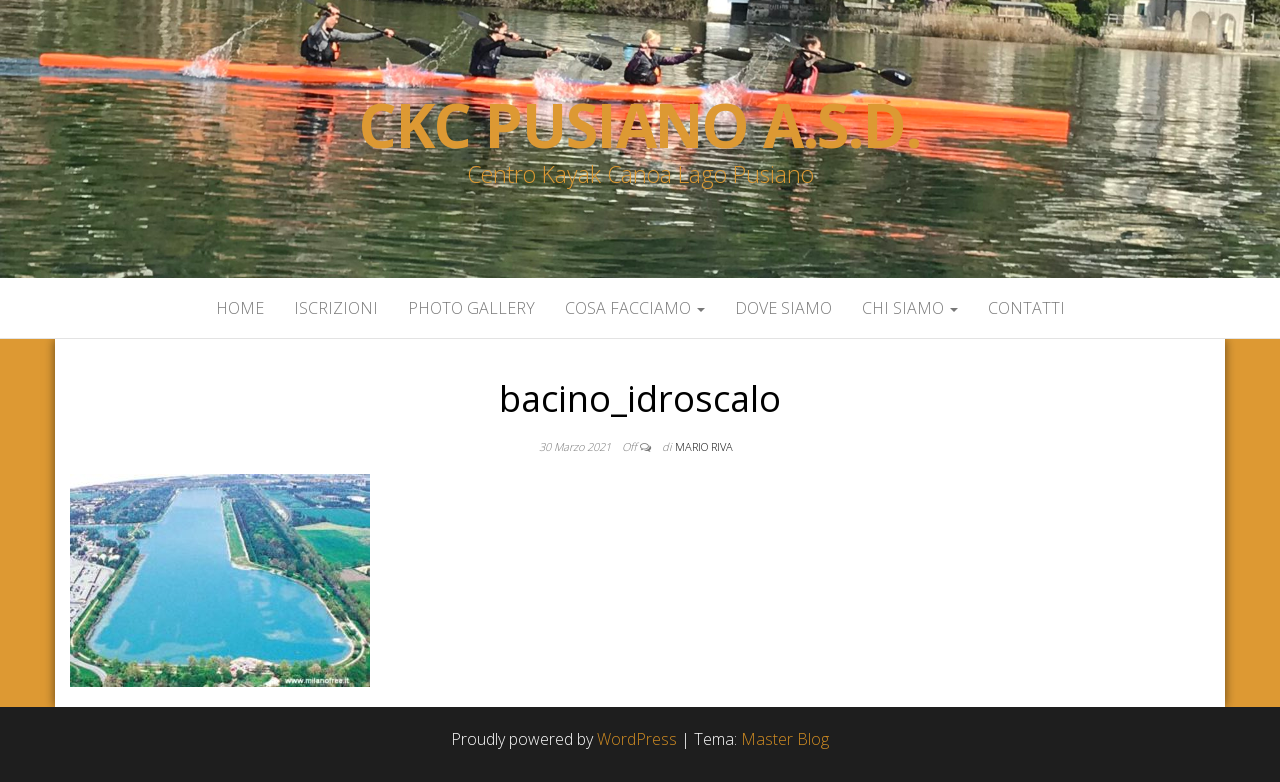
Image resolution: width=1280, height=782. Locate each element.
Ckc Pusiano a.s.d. (639, 125)
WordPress (637, 739)
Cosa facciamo (635, 308)
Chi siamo (910, 308)
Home (240, 308)
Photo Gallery (471, 308)
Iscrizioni (336, 308)
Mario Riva (704, 446)
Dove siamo (783, 308)
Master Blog (785, 739)
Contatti (1026, 308)
